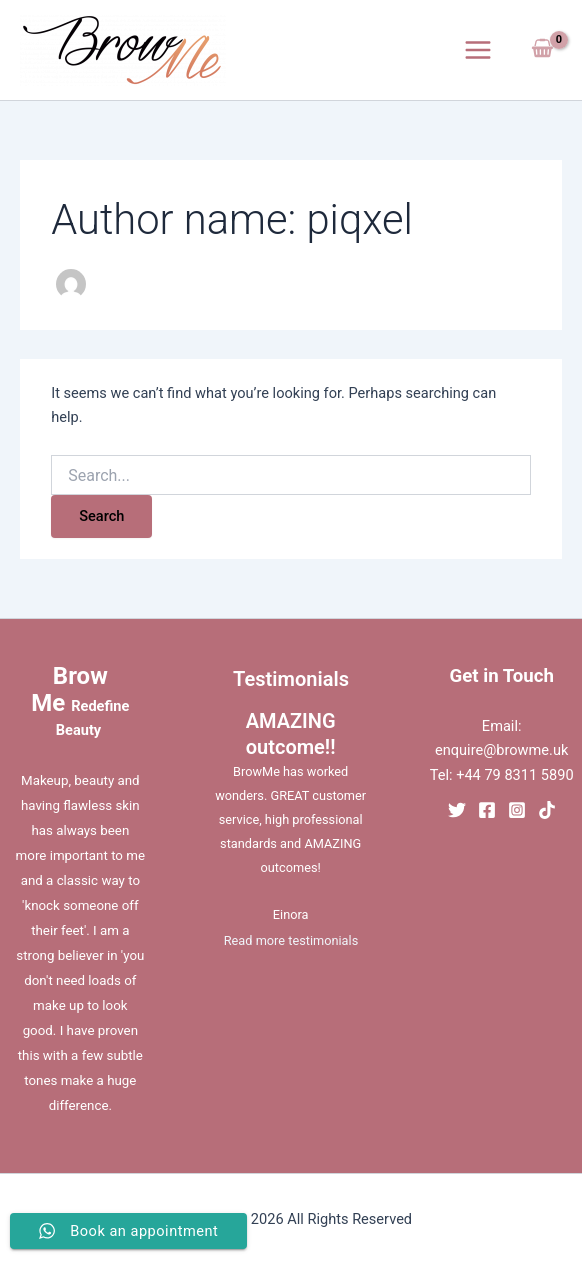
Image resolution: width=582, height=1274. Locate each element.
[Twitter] (457, 810)
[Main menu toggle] (478, 50)
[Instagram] (517, 810)
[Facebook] (487, 810)
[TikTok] (547, 810)
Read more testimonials (291, 940)
